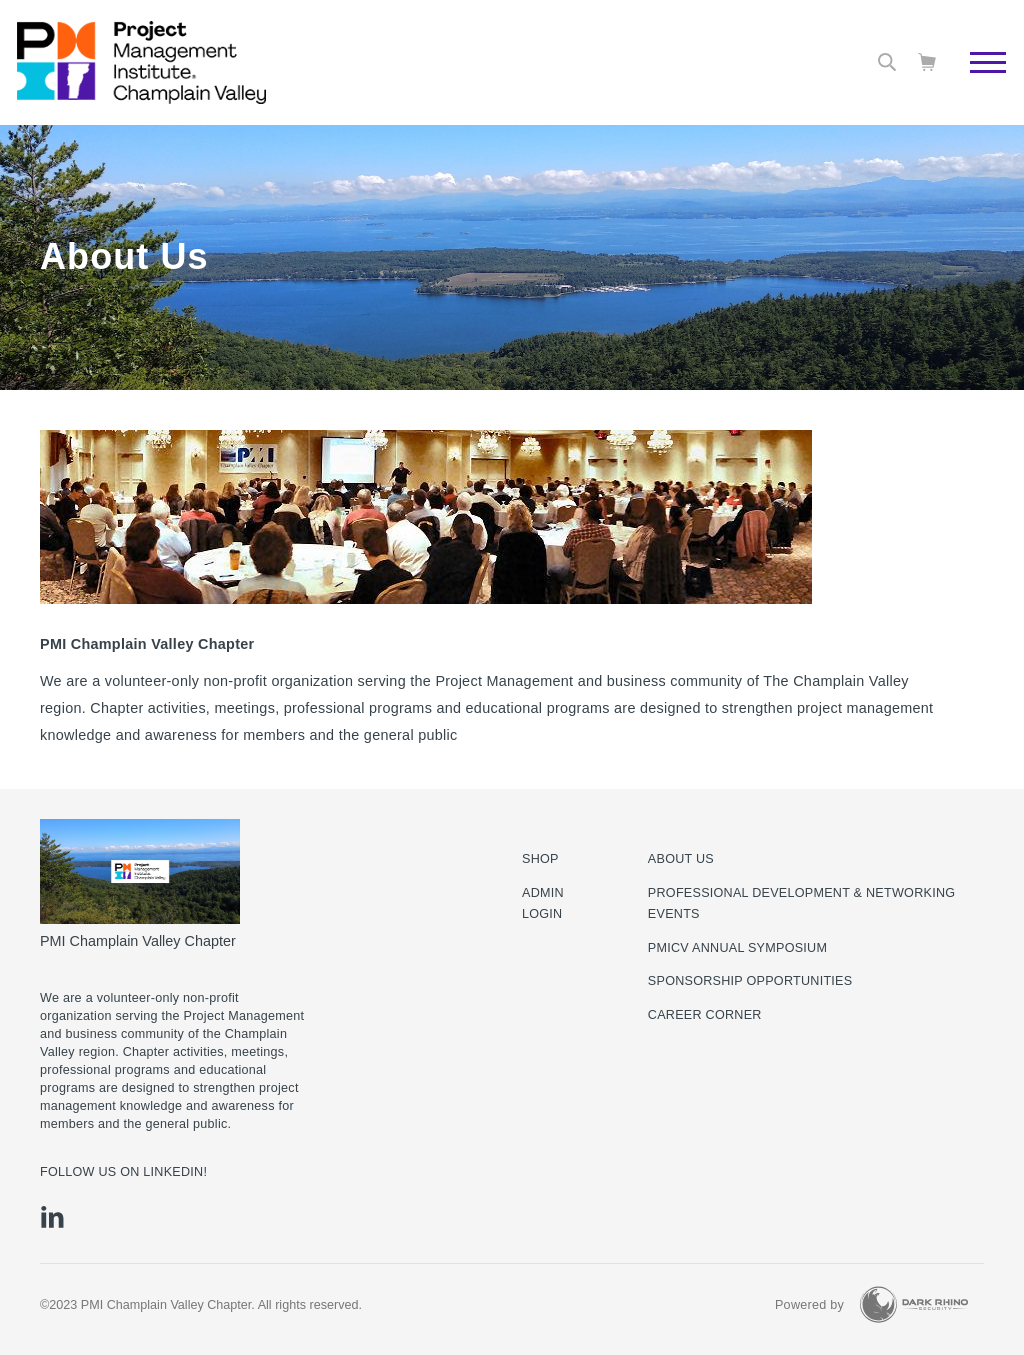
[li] (52, 1217)
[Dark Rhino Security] (914, 1304)
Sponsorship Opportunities (750, 981)
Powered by (809, 1305)
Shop (540, 859)
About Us (681, 859)
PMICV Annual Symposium (737, 948)
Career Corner (705, 1015)
